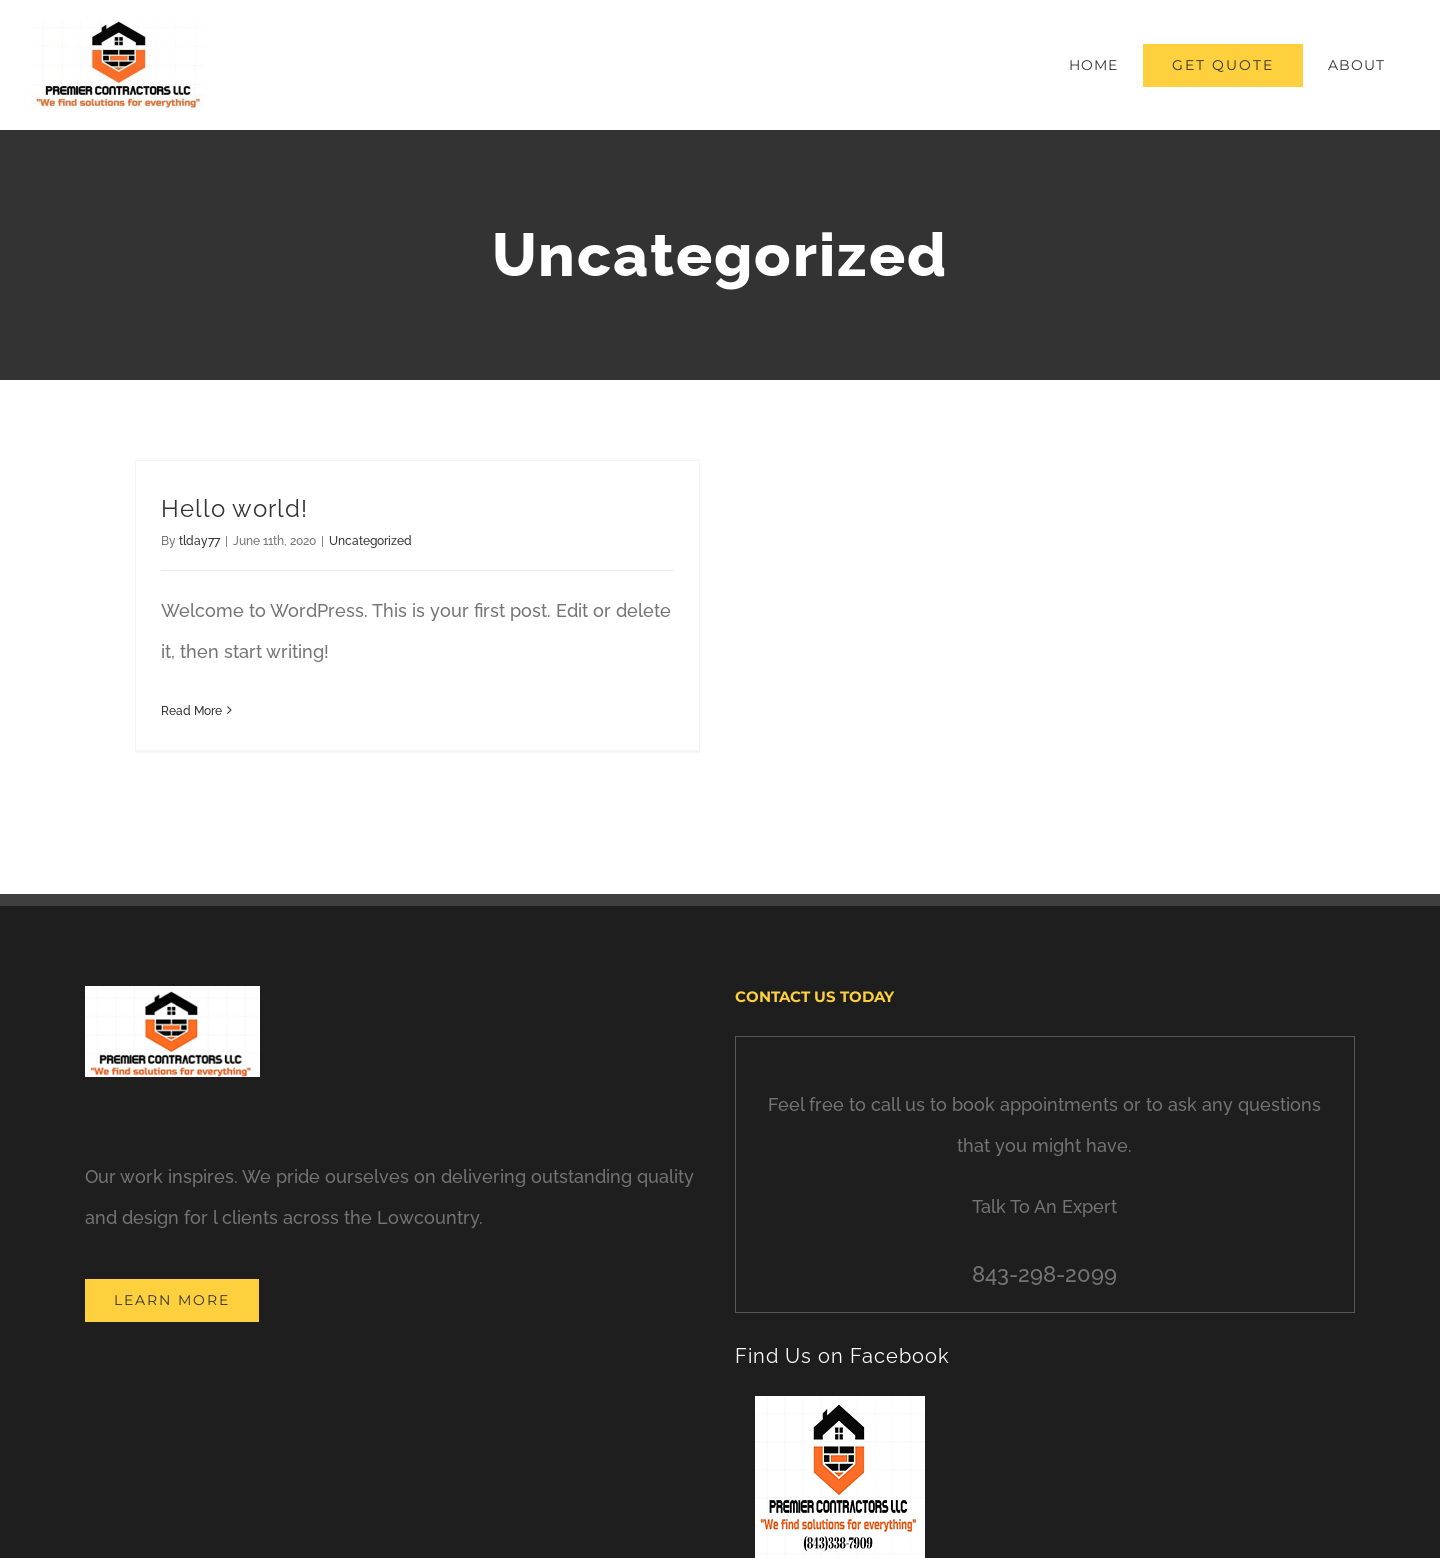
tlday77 (199, 541)
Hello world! (234, 508)
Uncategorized (370, 541)
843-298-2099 (1044, 1274)
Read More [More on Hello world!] (191, 711)
